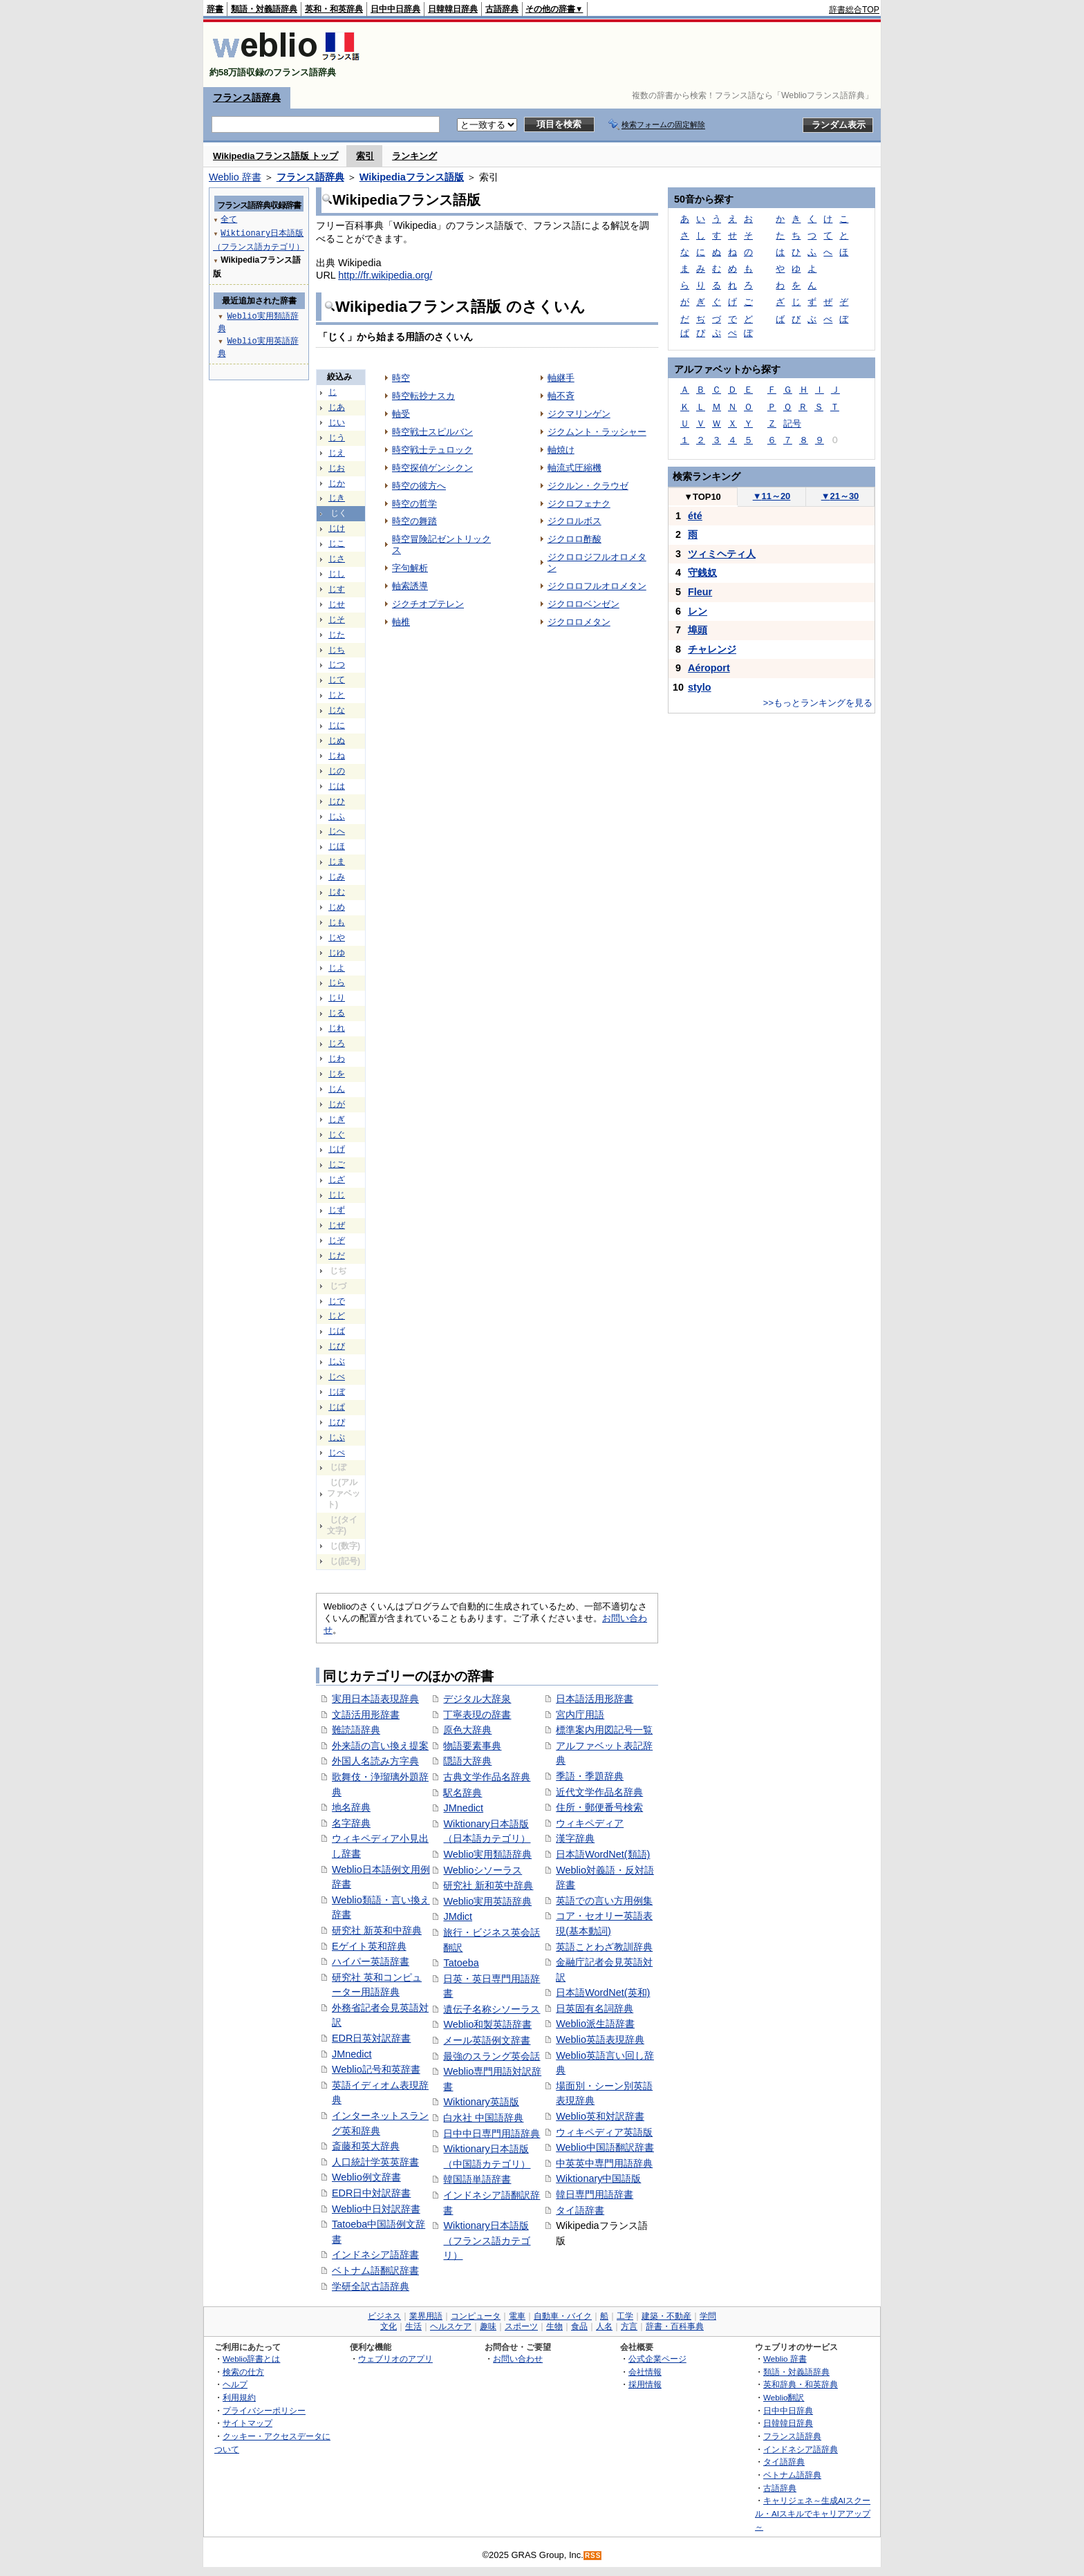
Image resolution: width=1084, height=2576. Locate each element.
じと (336, 695)
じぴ (336, 1422)
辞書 (215, 9)
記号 (792, 423)
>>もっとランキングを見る (817, 703)
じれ (336, 1028)
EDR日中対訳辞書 (371, 2193)
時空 (401, 378)
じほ (336, 846)
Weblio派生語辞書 (595, 2023)
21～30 (840, 496)
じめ (336, 907)
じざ (336, 1179)
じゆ (336, 953)
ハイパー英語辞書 (370, 1961)
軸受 (401, 414)
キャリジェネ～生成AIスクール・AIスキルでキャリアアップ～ (812, 2513)
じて (336, 679)
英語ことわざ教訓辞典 (604, 1946)
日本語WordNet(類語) (603, 1854)
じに (336, 725)
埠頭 (697, 629)
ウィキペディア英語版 (604, 2132)
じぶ (336, 1361)
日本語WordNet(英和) (603, 1992)
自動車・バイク (563, 2316)
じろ (336, 1043)
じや (336, 937)
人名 (604, 2326)
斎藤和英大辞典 (366, 2146)
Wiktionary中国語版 (598, 2178)
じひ (336, 801)
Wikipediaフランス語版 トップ (275, 156)
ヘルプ (235, 2384)
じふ (336, 816)
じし (336, 574)
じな (336, 710)
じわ (336, 1058)
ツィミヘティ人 (722, 553)
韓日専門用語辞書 (594, 2194)
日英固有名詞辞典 (594, 2008)
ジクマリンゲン (579, 414)
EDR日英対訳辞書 (371, 2038)
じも (336, 922)
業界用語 (425, 2316)
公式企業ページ (657, 2358)
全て (229, 219)
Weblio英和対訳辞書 (600, 2116)
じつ (336, 664)
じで (336, 1301)
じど (336, 1315)
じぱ (336, 1407)
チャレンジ (712, 649)
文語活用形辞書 (366, 1714)
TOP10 (702, 497)
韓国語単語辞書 (477, 2179)
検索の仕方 (243, 2371)
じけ (336, 528)
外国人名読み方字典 (375, 1760)
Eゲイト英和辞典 (369, 1946)
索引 (365, 156)
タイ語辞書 (580, 2210)
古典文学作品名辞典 (486, 1776)
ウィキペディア (590, 1823)
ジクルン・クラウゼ (588, 485)
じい (336, 422)
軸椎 (401, 622)
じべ (336, 1376)
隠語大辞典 (467, 1760)
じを (336, 1074)
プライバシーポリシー (264, 2410)
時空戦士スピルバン (432, 432)
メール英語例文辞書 (486, 2040)
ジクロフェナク (579, 503)
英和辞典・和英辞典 (800, 2384)
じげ (336, 1149)
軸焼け (561, 450)
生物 (554, 2326)
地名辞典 (351, 1807)
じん (336, 1089)
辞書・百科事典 (675, 2326)
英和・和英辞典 (334, 9)
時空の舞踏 (414, 521)
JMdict (457, 1916)
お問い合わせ (518, 2358)
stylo (699, 687)
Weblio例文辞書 (366, 2177)
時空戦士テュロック (432, 450)
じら (336, 982)
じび (336, 1346)
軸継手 (561, 378)
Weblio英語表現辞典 (600, 2039)
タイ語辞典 (784, 2461)
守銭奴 (702, 572)
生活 (413, 2326)
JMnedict (352, 2054)
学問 (708, 2316)
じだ (336, 1255)
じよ (336, 968)
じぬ (336, 740)
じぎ (336, 1119)
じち (336, 650)
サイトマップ (247, 2422)
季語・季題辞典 (590, 1776)
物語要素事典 (472, 1745)
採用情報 (645, 2384)
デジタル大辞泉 (477, 1698)
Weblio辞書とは (251, 2358)
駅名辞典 (462, 1792)
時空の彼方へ (419, 485)
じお (336, 468)
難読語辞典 (356, 1729)
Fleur (700, 591)
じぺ (336, 1452)
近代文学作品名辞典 (599, 1792)
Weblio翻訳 (783, 2397)
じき (336, 498)
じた (336, 635)
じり (336, 997)
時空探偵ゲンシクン (432, 468)
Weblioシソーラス (482, 1870)
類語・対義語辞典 (264, 9)
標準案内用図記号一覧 (604, 1729)
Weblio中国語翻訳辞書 (605, 2147)
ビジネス (384, 2316)
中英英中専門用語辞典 (604, 2163)
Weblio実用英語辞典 (487, 1901)
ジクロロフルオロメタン (597, 586)
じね (336, 755)
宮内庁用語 (580, 1714)
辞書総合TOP (854, 10)
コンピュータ (476, 2316)
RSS (593, 2555)
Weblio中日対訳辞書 (376, 2208)
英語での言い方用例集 (604, 1900)
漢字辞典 (575, 1838)
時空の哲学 (414, 503)
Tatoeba (460, 1962)
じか (336, 483)
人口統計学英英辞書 (375, 2161)
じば (336, 1331)
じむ (336, 892)
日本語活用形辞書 (594, 1698)
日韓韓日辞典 (453, 9)
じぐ (336, 1134)
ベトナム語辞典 (792, 2474)
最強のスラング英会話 (491, 2056)
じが (336, 1104)
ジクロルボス (574, 521)
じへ (336, 831)
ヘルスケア (450, 2326)
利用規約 (239, 2397)
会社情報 (645, 2371)
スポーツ (521, 2326)
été (695, 515)
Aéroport (709, 667)
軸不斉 (561, 396)
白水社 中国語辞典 (483, 2117)
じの (336, 771)
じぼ (336, 1392)
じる (336, 1013)
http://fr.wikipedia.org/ (385, 275)
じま (336, 861)
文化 (388, 2326)
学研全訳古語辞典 (370, 2286)
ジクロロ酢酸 (574, 539)
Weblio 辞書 (235, 177)
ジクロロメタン (579, 622)
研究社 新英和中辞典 (377, 1930)
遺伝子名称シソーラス (491, 2009)
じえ (336, 453)
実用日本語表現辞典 (375, 1698)
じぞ (336, 1240)
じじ (336, 1195)
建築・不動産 (666, 2316)
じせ (336, 604)
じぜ (336, 1225)
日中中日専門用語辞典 (491, 2133)
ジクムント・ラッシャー (597, 432)
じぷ (336, 1437)
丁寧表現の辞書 (477, 1714)
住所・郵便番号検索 (599, 1807)
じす (336, 589)
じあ (336, 407)
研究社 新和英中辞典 (488, 1885)
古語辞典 (501, 9)
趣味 (488, 2326)
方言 (629, 2326)
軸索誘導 (410, 586)
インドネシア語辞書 (375, 2254)
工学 (625, 2316)
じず (336, 1210)
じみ (336, 876)
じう (336, 437)
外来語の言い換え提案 (380, 1745)
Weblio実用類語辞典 (487, 1854)
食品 (579, 2326)
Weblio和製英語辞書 (487, 2024)
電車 (517, 2316)
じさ (336, 558)
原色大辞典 (467, 1729)
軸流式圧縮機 (574, 468)
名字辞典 (351, 1823)
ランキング (414, 156)
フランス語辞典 (247, 97)
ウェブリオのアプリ (395, 2358)
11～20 (772, 496)
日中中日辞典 (395, 9)
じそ (336, 619)
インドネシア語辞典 (800, 2449)
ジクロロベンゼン (583, 604)
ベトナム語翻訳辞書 (375, 2270)
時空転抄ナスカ (423, 396)
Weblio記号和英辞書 (376, 2069)
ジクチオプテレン (428, 604)
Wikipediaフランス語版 (411, 177)
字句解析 (410, 568)
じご (336, 1164)
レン (697, 611)
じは (336, 786)
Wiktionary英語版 (480, 2101)
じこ (336, 543)
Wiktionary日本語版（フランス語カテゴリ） (486, 2240)
